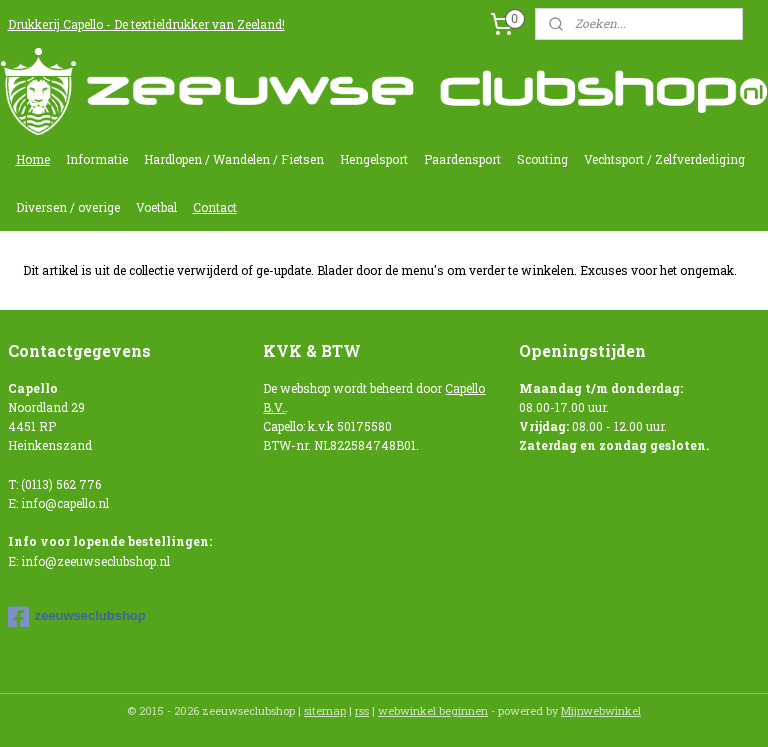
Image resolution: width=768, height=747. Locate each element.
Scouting (542, 159)
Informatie (97, 159)
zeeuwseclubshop (77, 617)
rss (362, 710)
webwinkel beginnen (433, 710)
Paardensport (462, 159)
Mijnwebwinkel (601, 710)
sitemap (325, 710)
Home (33, 159)
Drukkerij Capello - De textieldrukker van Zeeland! (146, 24)
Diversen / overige (68, 207)
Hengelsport (374, 159)
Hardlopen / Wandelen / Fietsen (234, 159)
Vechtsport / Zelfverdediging (664, 159)
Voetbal (156, 207)
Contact (215, 207)
